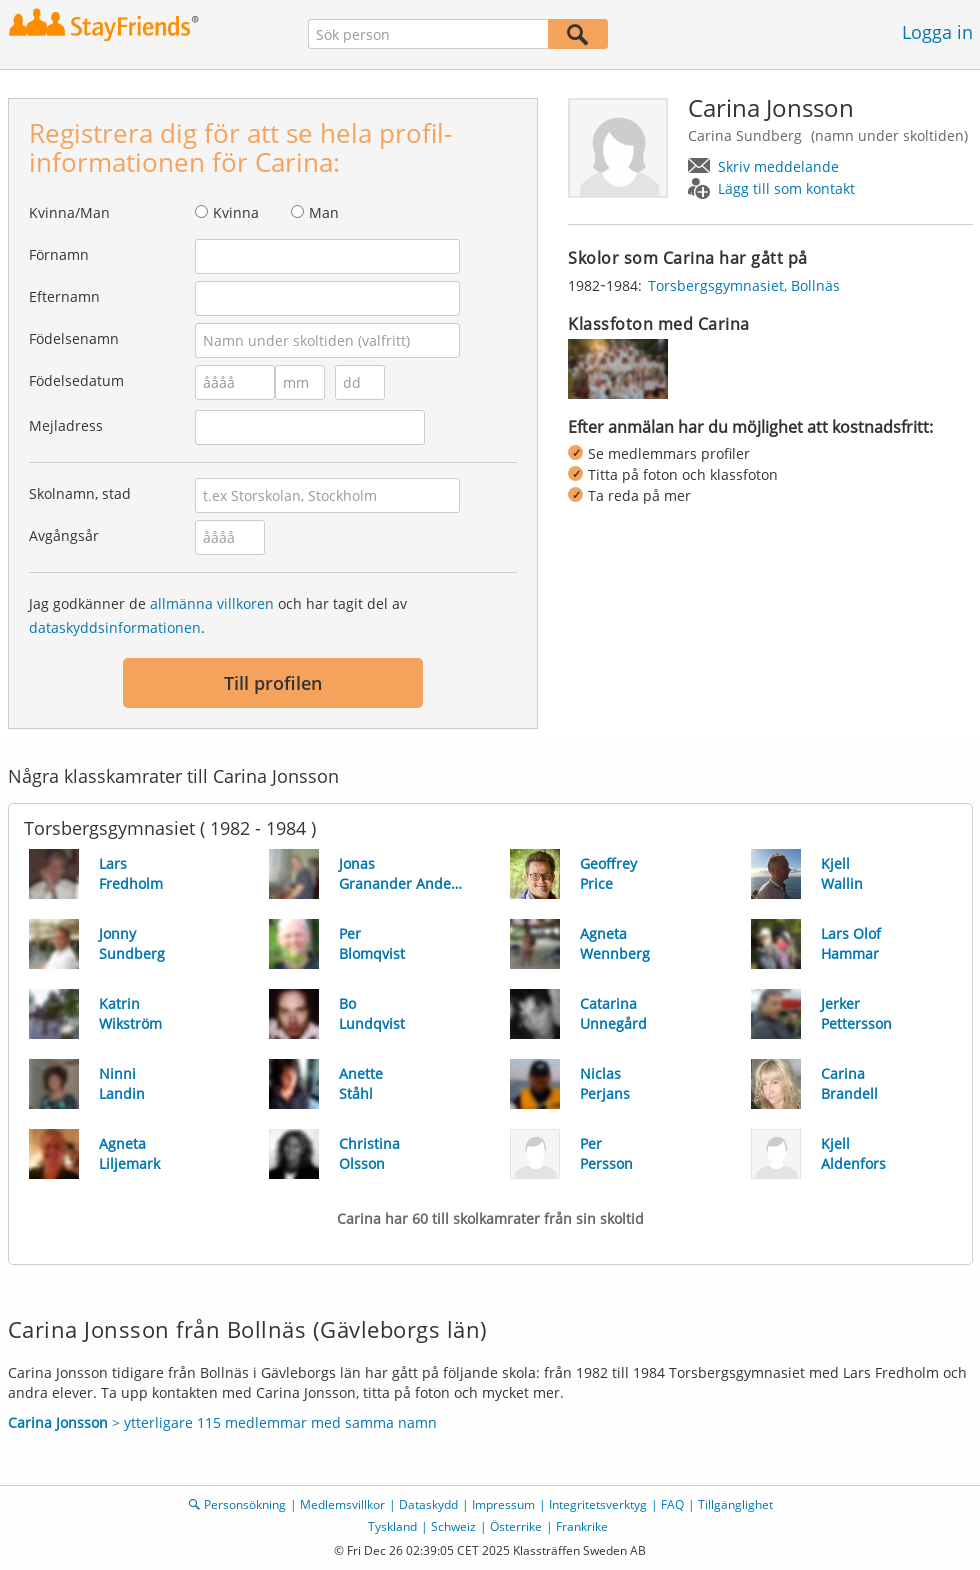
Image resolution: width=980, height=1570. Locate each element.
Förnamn (59, 254)
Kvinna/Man (69, 212)
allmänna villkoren (212, 603)
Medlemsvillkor (342, 1504)
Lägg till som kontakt (786, 188)
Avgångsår (64, 535)
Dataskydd (428, 1504)
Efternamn (64, 296)
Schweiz (453, 1526)
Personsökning (245, 1504)
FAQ (672, 1504)
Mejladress (66, 425)
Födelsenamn (74, 338)
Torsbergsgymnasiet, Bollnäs (744, 285)
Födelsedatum (76, 380)
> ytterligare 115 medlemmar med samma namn (222, 1422)
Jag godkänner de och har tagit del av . (218, 615)
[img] (618, 369)
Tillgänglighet (735, 1504)
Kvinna (236, 212)
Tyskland (392, 1526)
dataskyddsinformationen (115, 627)
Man (324, 212)
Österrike (516, 1526)
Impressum (503, 1504)
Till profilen (273, 683)
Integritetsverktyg (598, 1504)
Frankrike (582, 1526)
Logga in (937, 32)
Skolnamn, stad (80, 493)
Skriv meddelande (778, 166)
